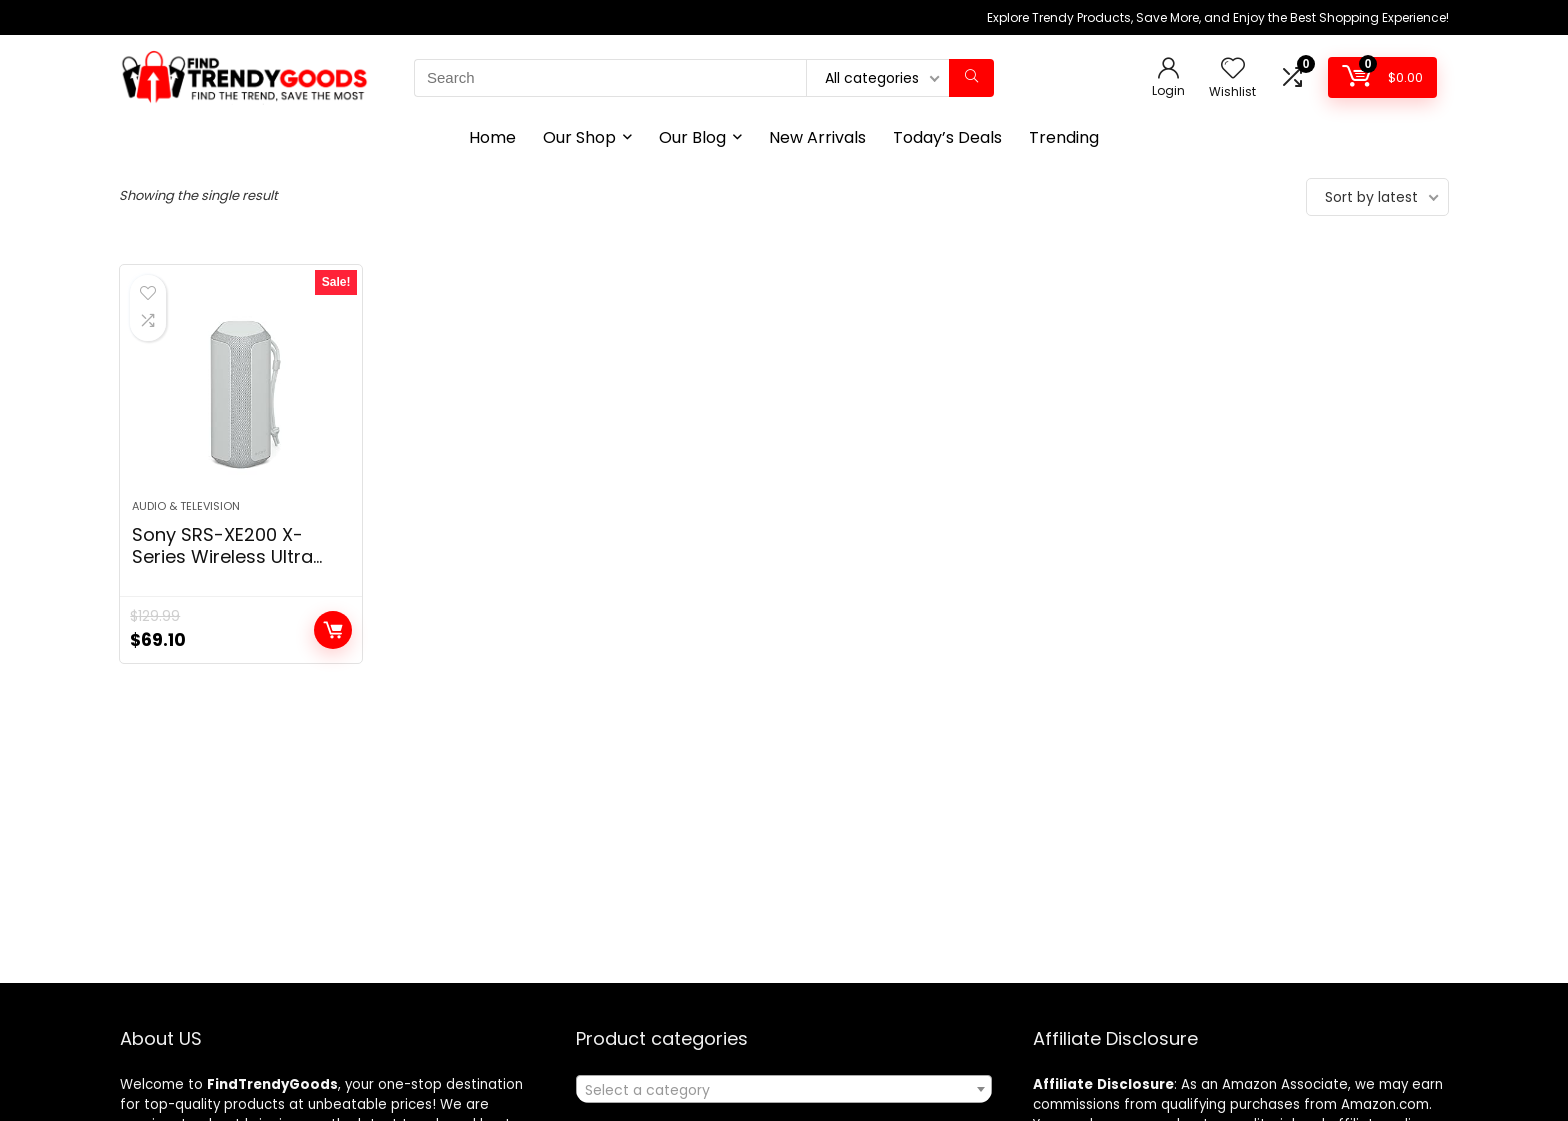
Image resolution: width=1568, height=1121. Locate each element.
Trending (1064, 137)
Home (492, 137)
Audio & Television (186, 506)
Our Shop (579, 137)
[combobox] (783, 1089)
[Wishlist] (1233, 69)
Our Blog (692, 137)
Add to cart (333, 630)
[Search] (971, 78)
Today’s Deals (947, 137)
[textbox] (783, 1090)
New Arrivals (817, 137)
